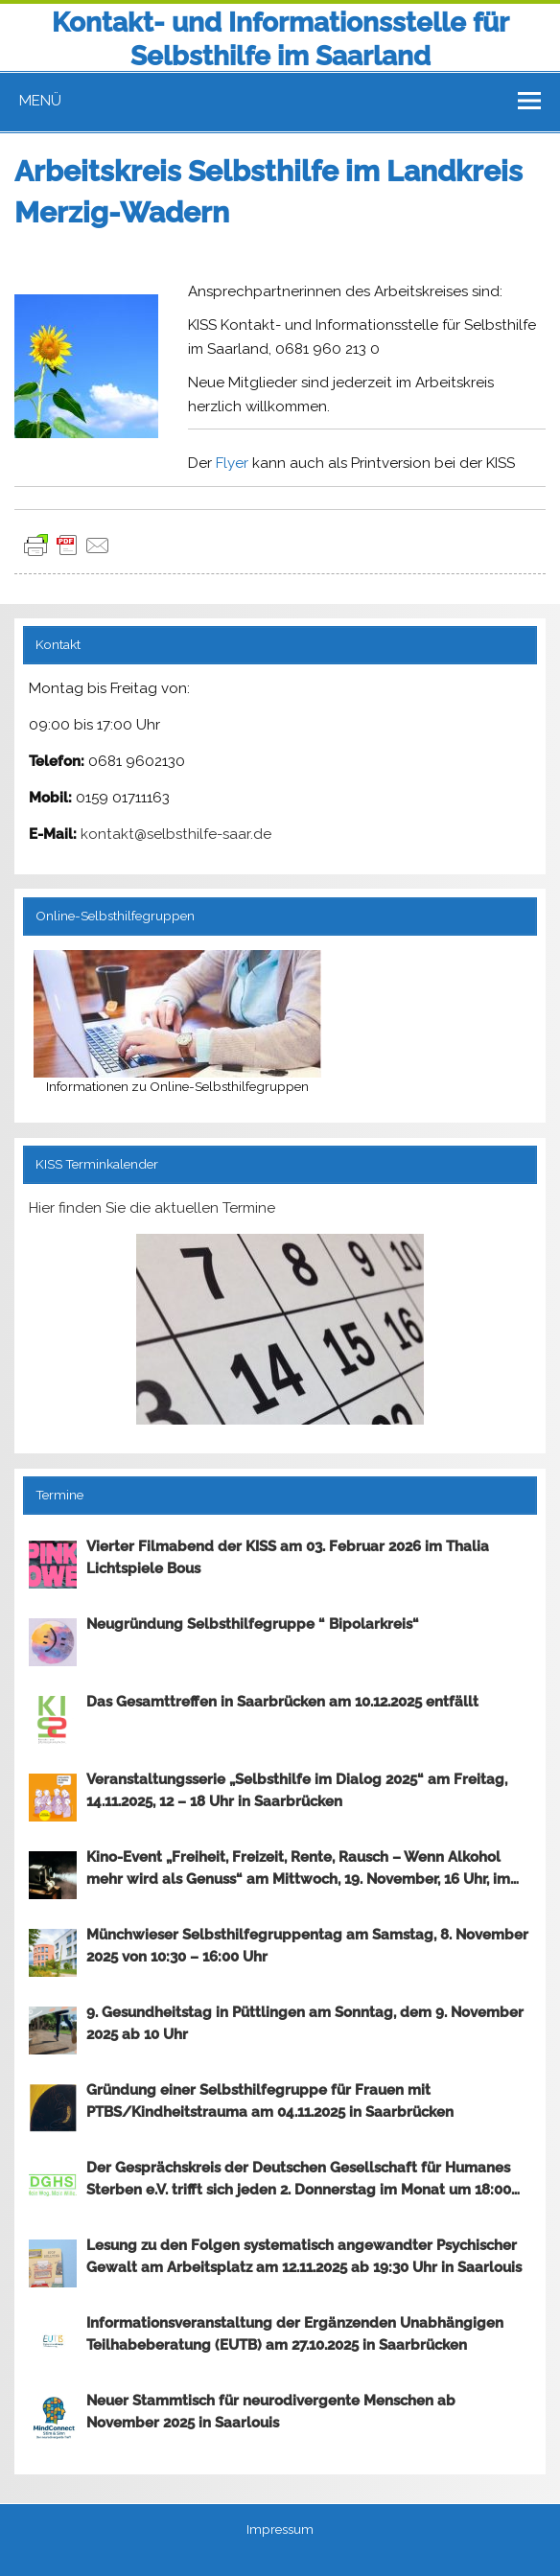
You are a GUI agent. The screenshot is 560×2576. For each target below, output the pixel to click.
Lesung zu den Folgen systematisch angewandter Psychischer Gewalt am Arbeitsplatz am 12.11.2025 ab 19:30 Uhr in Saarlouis (304, 2256)
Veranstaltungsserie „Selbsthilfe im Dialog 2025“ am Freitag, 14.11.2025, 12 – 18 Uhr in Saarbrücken (296, 1790)
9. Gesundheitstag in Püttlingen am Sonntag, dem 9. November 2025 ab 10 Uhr (305, 2023)
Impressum (280, 2530)
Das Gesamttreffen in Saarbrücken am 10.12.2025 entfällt (282, 1701)
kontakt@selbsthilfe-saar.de (176, 834)
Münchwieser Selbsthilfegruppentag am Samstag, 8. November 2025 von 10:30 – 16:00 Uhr (307, 1945)
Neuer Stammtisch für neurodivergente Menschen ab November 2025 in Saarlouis (270, 2411)
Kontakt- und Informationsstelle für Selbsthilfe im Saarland (280, 39)
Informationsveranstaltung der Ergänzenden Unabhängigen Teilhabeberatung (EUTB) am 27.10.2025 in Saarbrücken (294, 2334)
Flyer (232, 463)
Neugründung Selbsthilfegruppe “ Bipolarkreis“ (252, 1624)
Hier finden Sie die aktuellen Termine (152, 1208)
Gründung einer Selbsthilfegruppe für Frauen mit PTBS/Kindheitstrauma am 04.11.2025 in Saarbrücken (270, 2101)
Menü (40, 100)
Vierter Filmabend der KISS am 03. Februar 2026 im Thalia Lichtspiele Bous (287, 1557)
